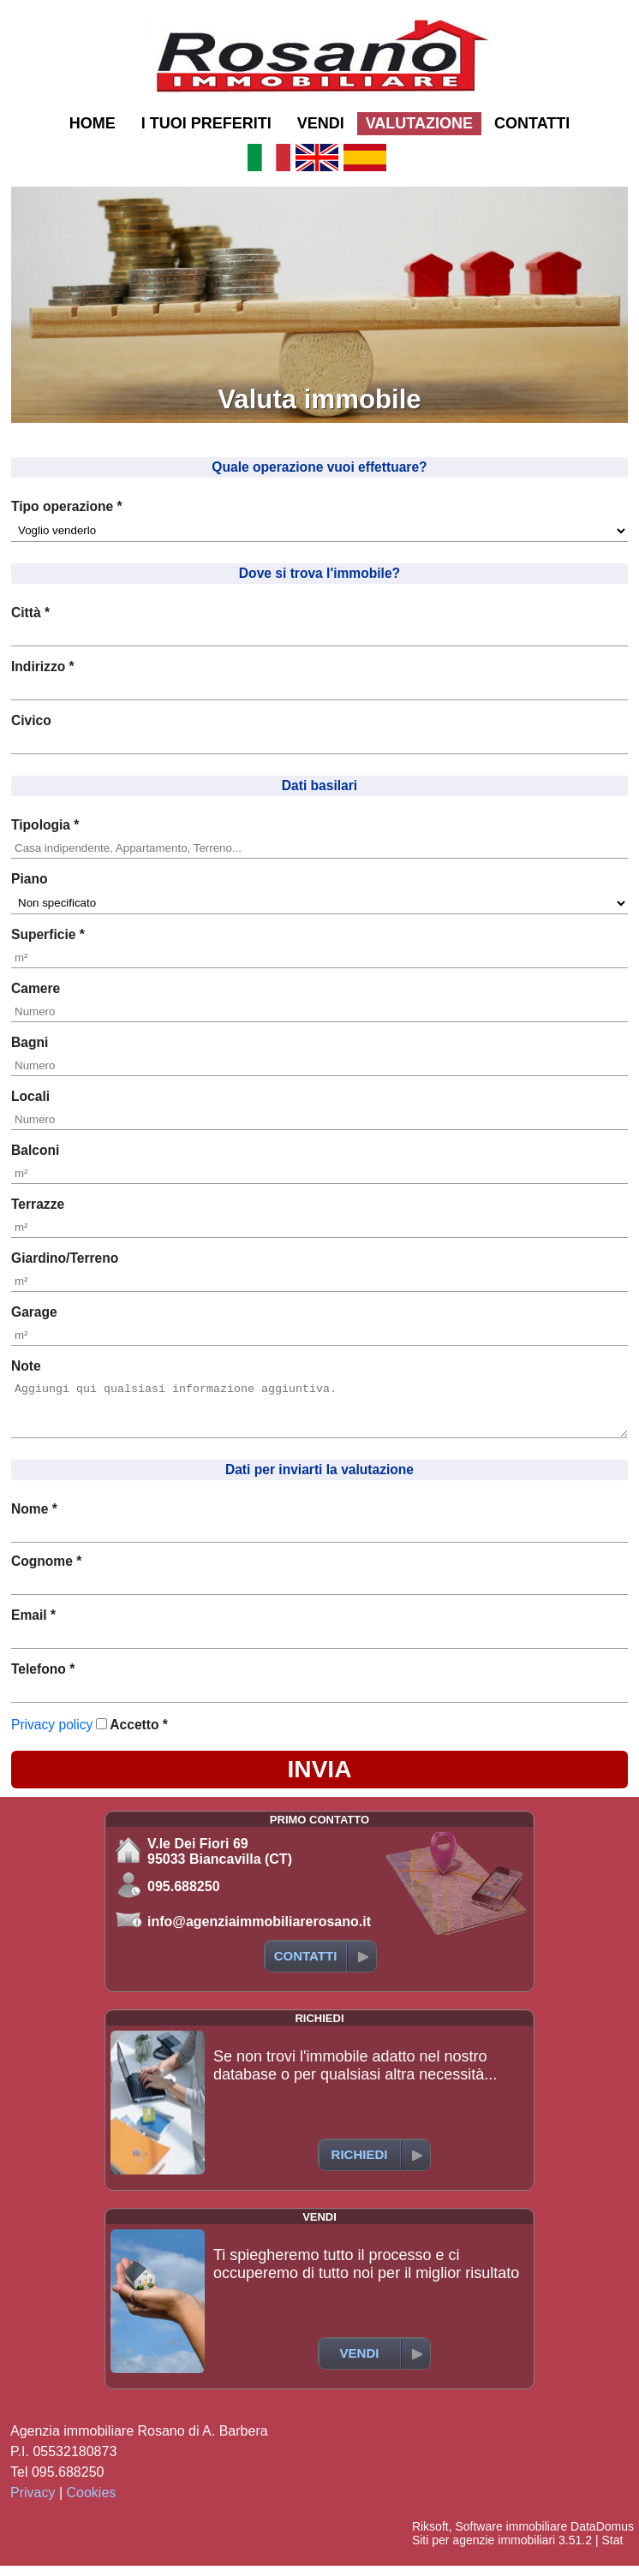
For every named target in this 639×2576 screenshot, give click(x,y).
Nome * (34, 1519)
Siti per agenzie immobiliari (483, 2550)
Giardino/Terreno (64, 1258)
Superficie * (48, 934)
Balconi (35, 1150)
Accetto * (139, 1735)
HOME (92, 123)
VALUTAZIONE (419, 123)
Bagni (29, 1042)
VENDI (320, 123)
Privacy (32, 2503)
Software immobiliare (511, 2536)
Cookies (91, 2503)
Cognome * (46, 1571)
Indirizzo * (43, 666)
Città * (30, 612)
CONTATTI (532, 123)
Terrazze (37, 1204)
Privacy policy (52, 1735)
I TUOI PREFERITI (206, 123)
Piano (29, 879)
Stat (612, 2550)
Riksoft (430, 2536)
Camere (35, 988)
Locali (30, 1096)
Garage (34, 1312)
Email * (33, 1625)
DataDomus (602, 2536)
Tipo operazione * (66, 506)
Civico (31, 720)
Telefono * (43, 1679)
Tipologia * (45, 825)
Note (26, 1366)
